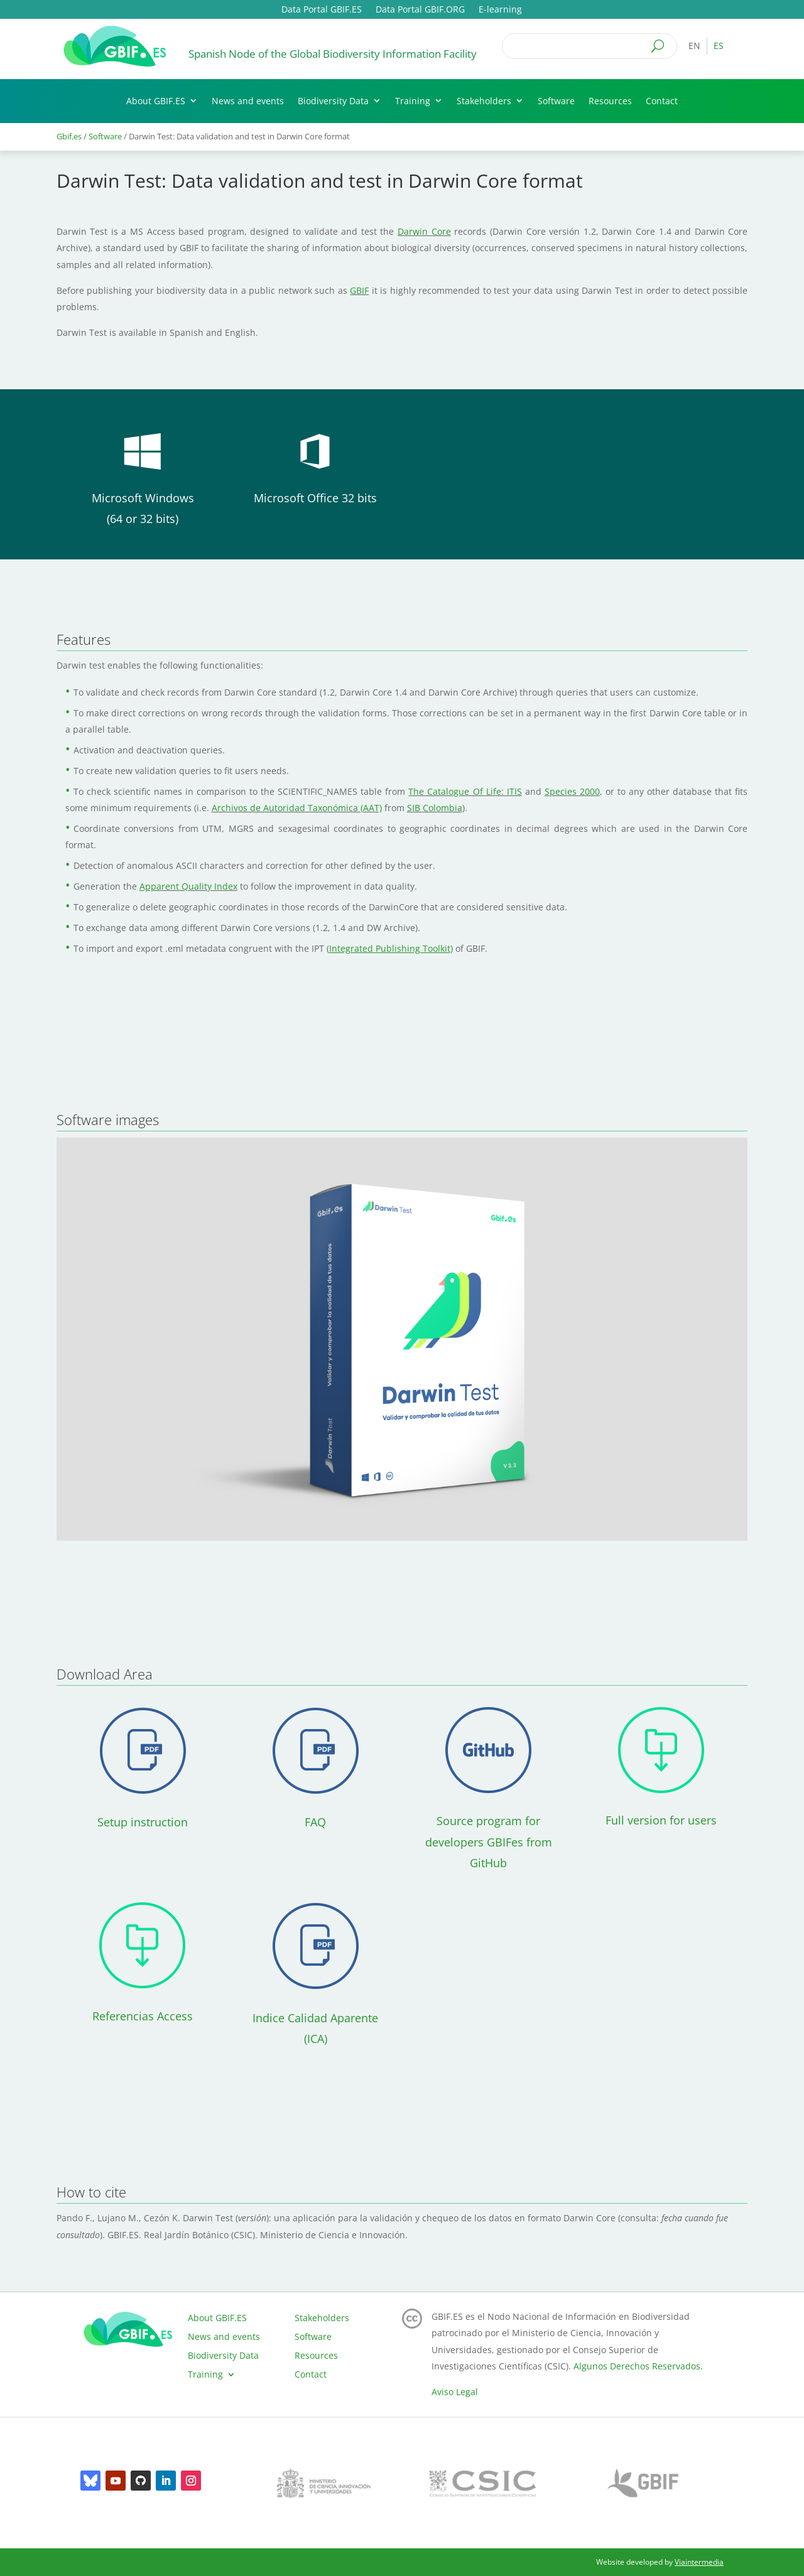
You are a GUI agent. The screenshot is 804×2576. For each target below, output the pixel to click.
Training (412, 101)
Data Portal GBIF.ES (321, 10)
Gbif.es (69, 136)
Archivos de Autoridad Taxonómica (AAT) (297, 808)
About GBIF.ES (155, 101)
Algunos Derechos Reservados (636, 2366)
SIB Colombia (434, 808)
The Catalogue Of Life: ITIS (464, 791)
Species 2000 (572, 791)
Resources (610, 101)
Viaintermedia (699, 2562)
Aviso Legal (455, 2392)
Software (556, 101)
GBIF (359, 290)
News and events (248, 101)
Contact (662, 101)
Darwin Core (424, 231)
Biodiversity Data (333, 101)
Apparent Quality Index (188, 886)
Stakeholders (484, 101)
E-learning (500, 10)
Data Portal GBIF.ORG (420, 10)
